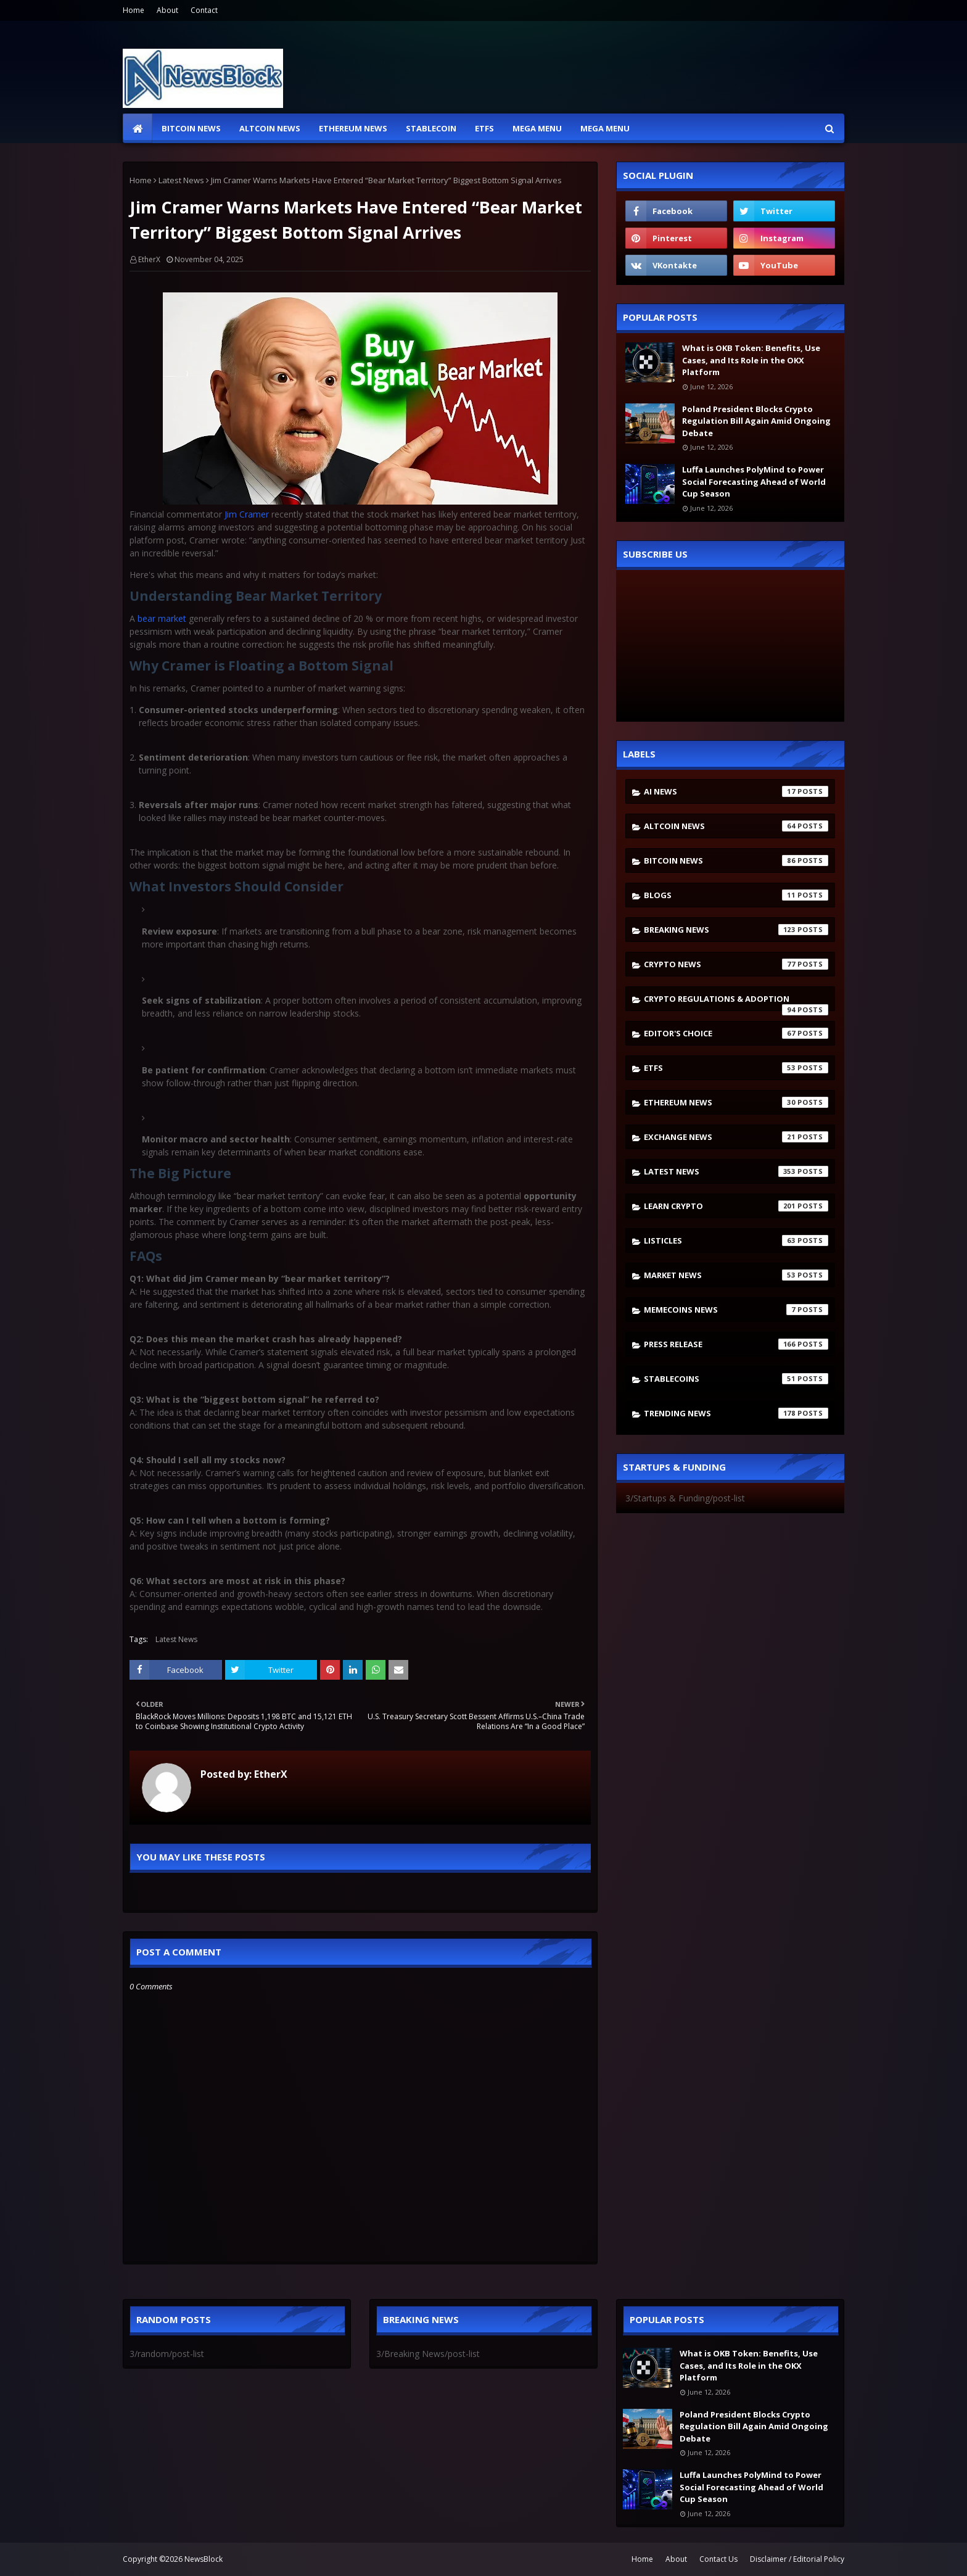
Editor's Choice (736, 1033)
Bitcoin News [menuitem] (191, 128)
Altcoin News (736, 826)
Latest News (181, 180)
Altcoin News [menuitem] (269, 128)
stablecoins (736, 1378)
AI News (736, 791)
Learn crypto (736, 1206)
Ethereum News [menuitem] (353, 128)
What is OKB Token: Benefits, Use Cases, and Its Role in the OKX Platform (751, 360)
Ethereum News (736, 1102)
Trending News (736, 1413)
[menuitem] (137, 128)
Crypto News (736, 964)
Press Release (736, 1344)
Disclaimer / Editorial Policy (797, 2559)
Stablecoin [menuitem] (431, 128)
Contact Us (718, 2559)
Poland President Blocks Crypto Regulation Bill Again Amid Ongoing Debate (756, 421)
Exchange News (736, 1136)
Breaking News (736, 929)
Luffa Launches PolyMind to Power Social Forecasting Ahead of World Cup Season (754, 481)
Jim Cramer (246, 514)
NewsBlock (203, 2559)
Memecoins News (736, 1309)
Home (133, 10)
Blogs (736, 895)
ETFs (736, 1067)
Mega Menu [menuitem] (537, 128)
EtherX (149, 259)
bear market (162, 618)
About (167, 10)
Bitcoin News (736, 860)
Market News (736, 1275)
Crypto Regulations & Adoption (736, 1002)
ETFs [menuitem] (484, 128)
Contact (204, 10)
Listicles (736, 1240)
